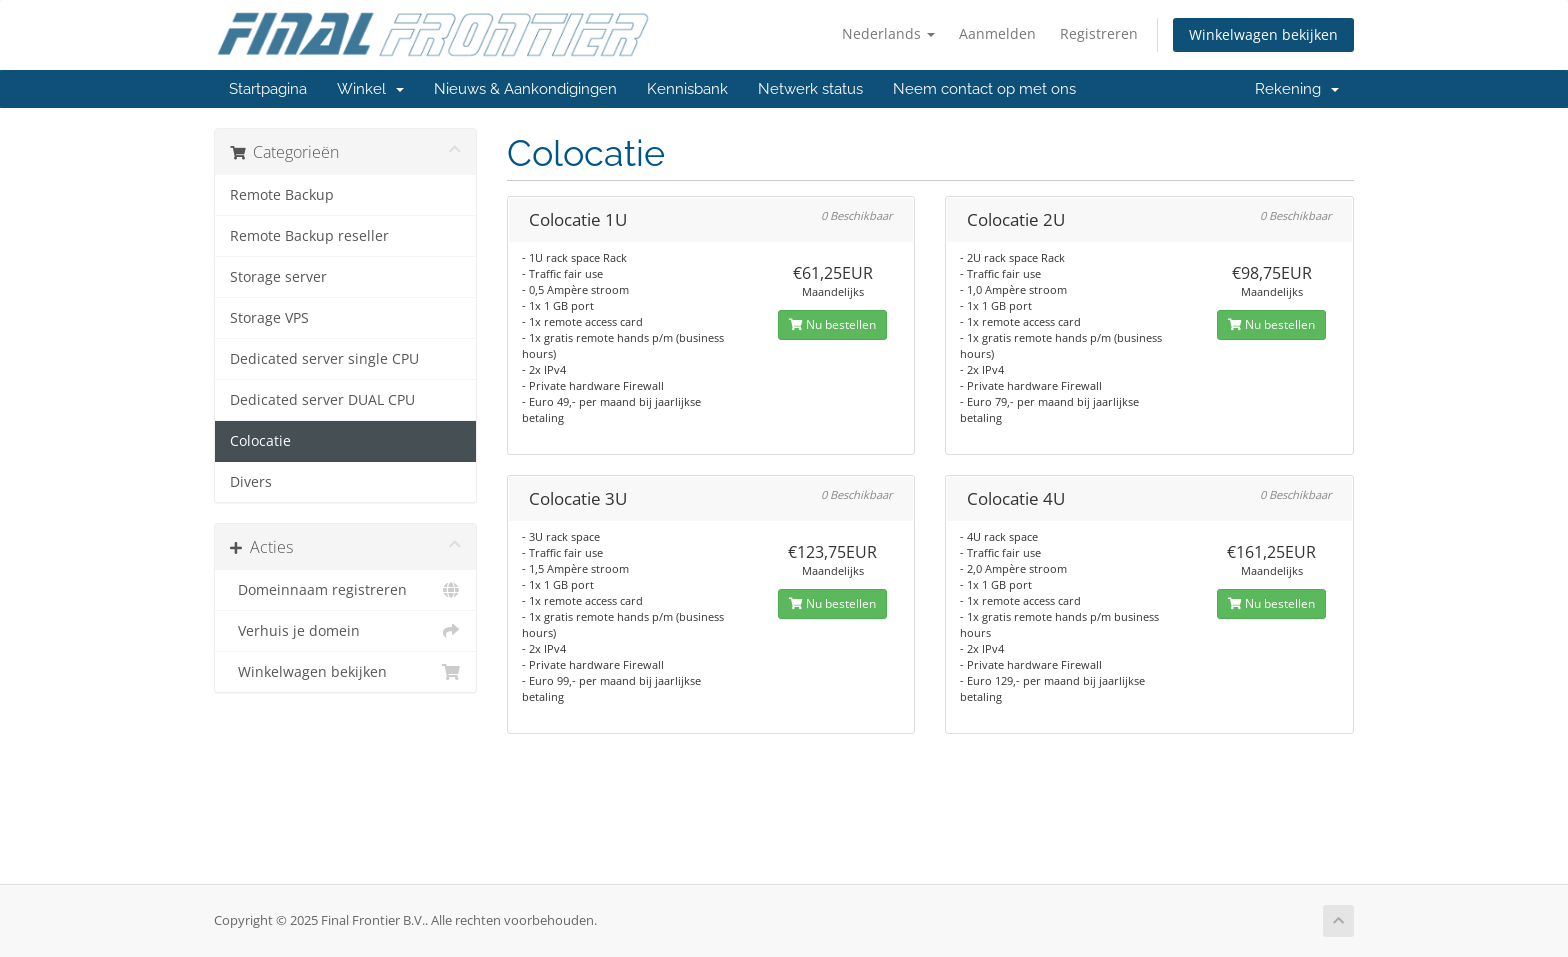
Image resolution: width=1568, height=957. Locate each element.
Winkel (370, 89)
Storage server (278, 277)
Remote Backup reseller (309, 236)
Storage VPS (269, 318)
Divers (251, 482)
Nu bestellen (832, 324)
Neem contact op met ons (984, 89)
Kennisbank (687, 89)
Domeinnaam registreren (345, 590)
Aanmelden (997, 33)
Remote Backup (282, 195)
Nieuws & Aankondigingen (525, 89)
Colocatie (260, 441)
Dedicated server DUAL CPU (322, 400)
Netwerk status (810, 89)
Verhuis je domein (345, 631)
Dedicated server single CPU (324, 359)
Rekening (1297, 89)
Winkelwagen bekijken (1263, 34)
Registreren (1099, 33)
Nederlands (888, 33)
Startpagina (268, 89)
